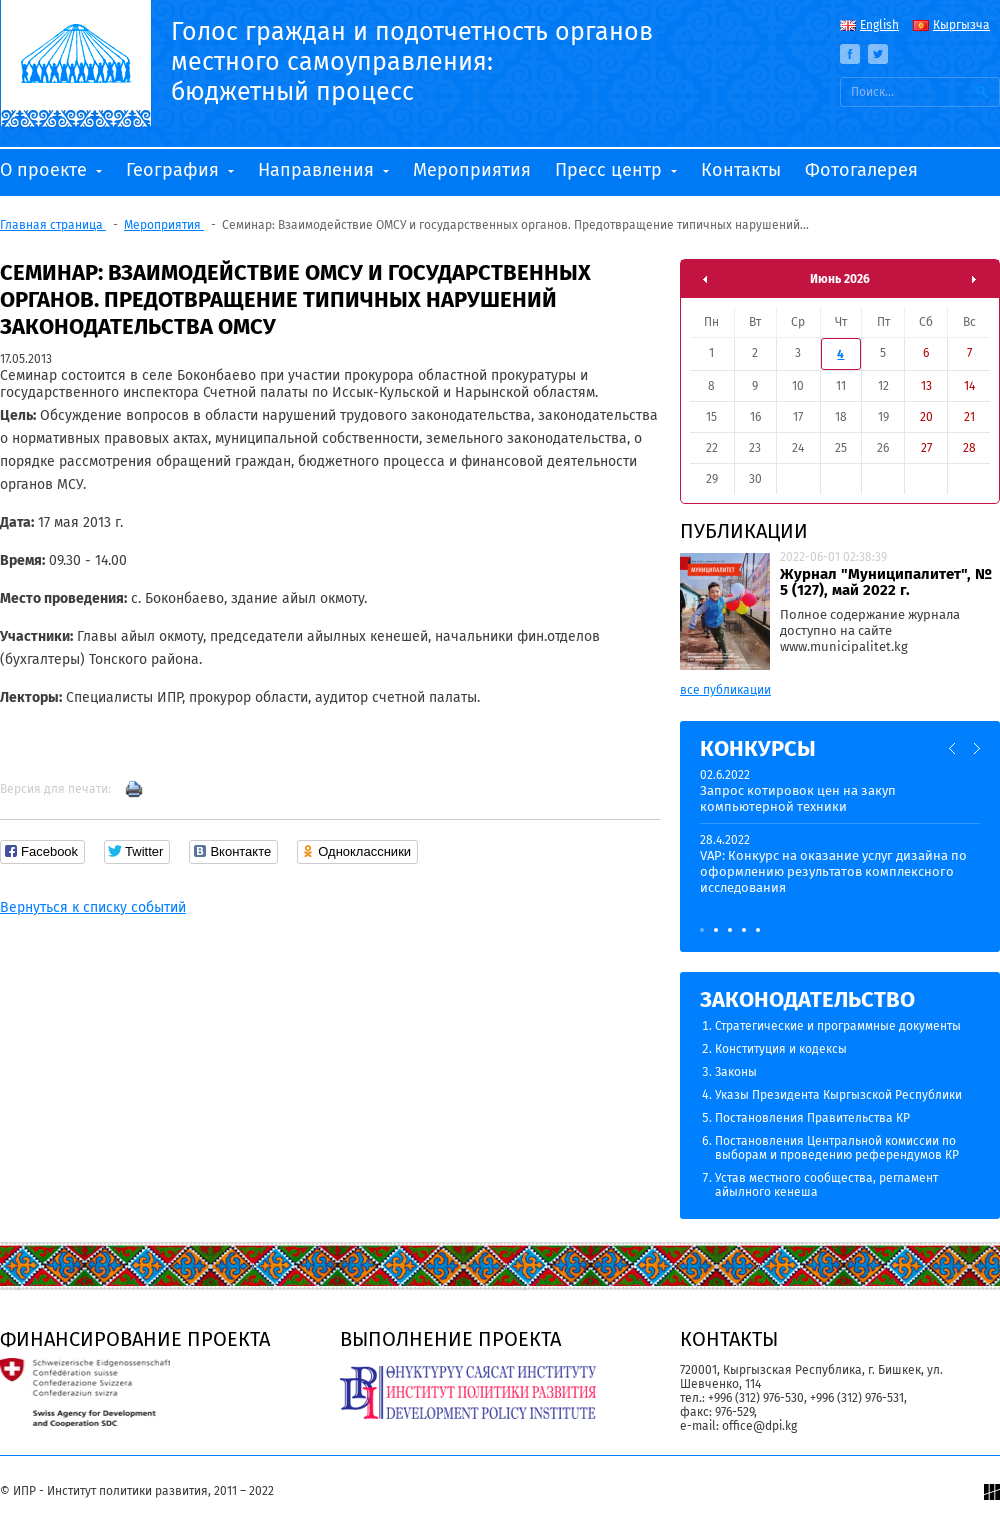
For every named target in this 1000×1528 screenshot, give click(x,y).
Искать (982, 92)
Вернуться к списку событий (93, 907)
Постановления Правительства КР (812, 1118)
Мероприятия (472, 170)
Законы (736, 1072)
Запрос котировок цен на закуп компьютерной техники (798, 798)
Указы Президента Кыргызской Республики (838, 1095)
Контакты (741, 170)
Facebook (850, 54)
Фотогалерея (861, 170)
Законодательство (807, 999)
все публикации (725, 690)
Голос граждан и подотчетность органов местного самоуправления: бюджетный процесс (412, 62)
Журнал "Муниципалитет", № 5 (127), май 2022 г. (886, 582)
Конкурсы (758, 748)
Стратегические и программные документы (838, 1026)
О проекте (46, 170)
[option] (840, 840)
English (879, 25)
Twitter (878, 54)
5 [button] (758, 930)
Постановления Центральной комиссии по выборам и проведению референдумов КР (837, 1148)
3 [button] (730, 930)
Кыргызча (961, 25)
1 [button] (702, 930)
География (175, 170)
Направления (318, 170)
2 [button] (716, 930)
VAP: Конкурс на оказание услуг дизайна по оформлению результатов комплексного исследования (833, 871)
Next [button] (976, 748)
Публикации (744, 531)
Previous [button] (953, 748)
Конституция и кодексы (781, 1049)
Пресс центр (611, 170)
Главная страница (53, 225)
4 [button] (744, 930)
